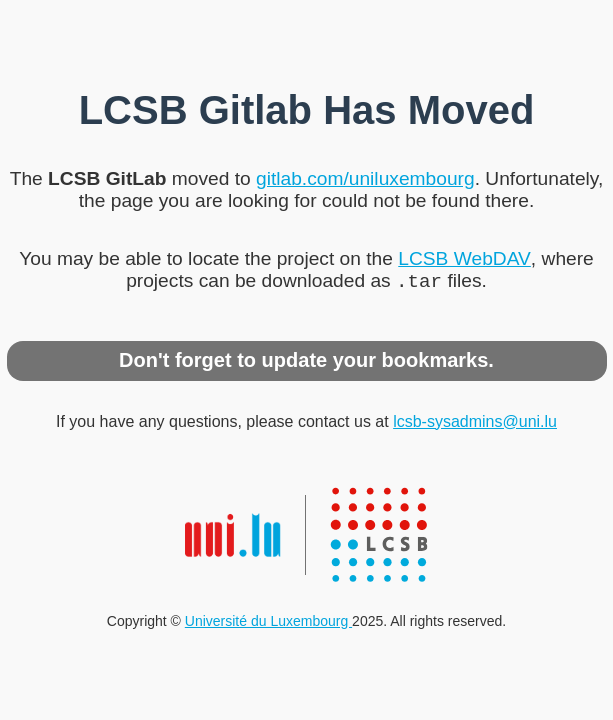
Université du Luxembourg (268, 623)
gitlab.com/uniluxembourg (365, 176)
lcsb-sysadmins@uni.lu (475, 423)
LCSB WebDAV (464, 256)
